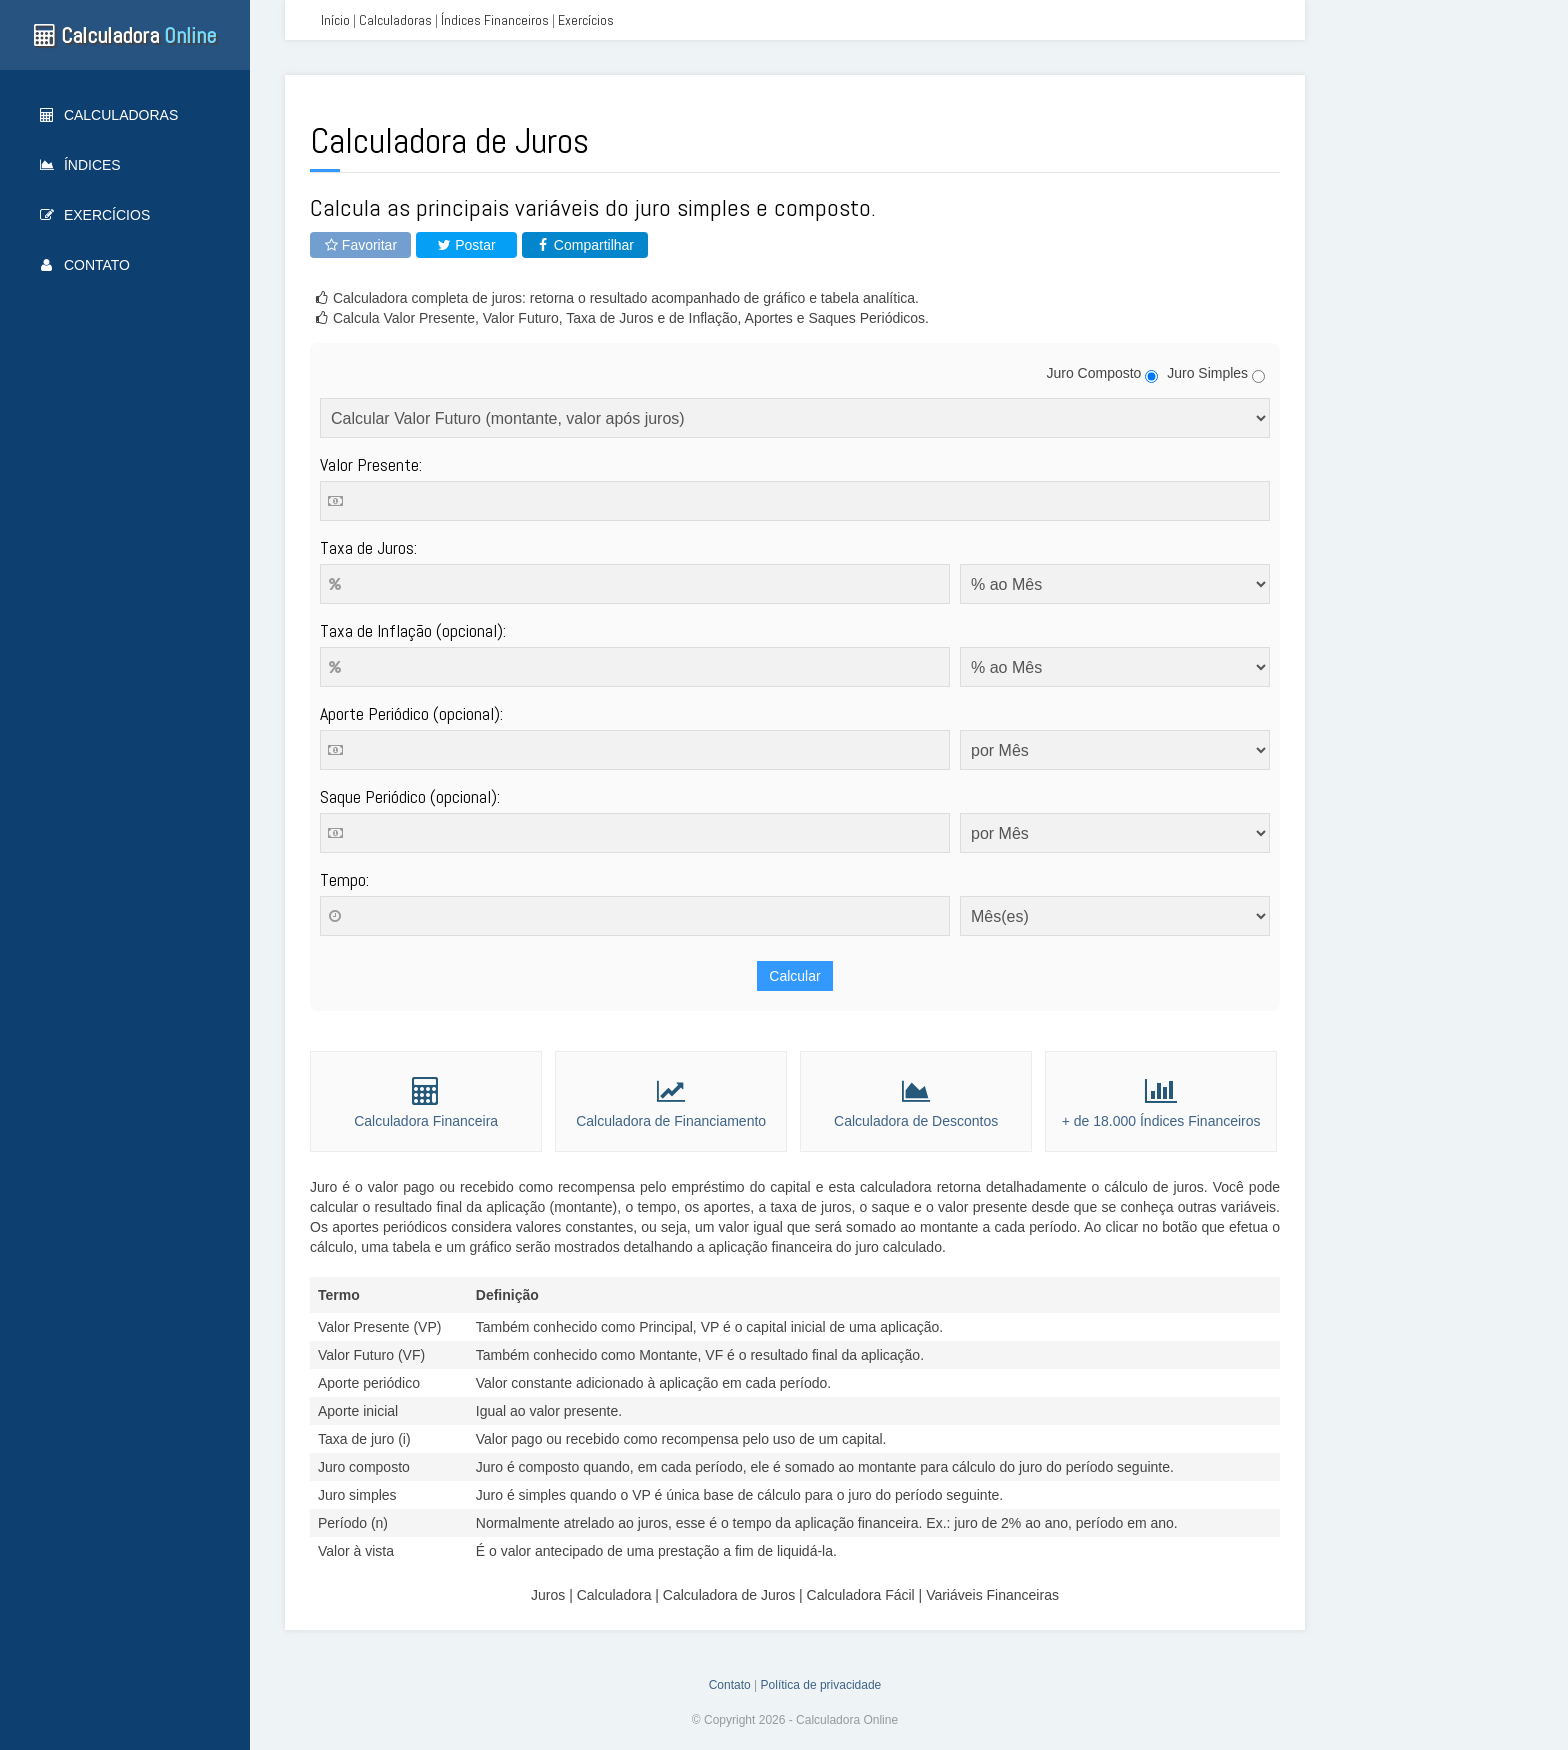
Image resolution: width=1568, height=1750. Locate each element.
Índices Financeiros (495, 20)
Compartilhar (585, 245)
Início (335, 20)
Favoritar (360, 245)
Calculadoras (109, 115)
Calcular (794, 976)
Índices (80, 165)
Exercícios (95, 215)
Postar (466, 245)
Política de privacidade (821, 1685)
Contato (85, 265)
